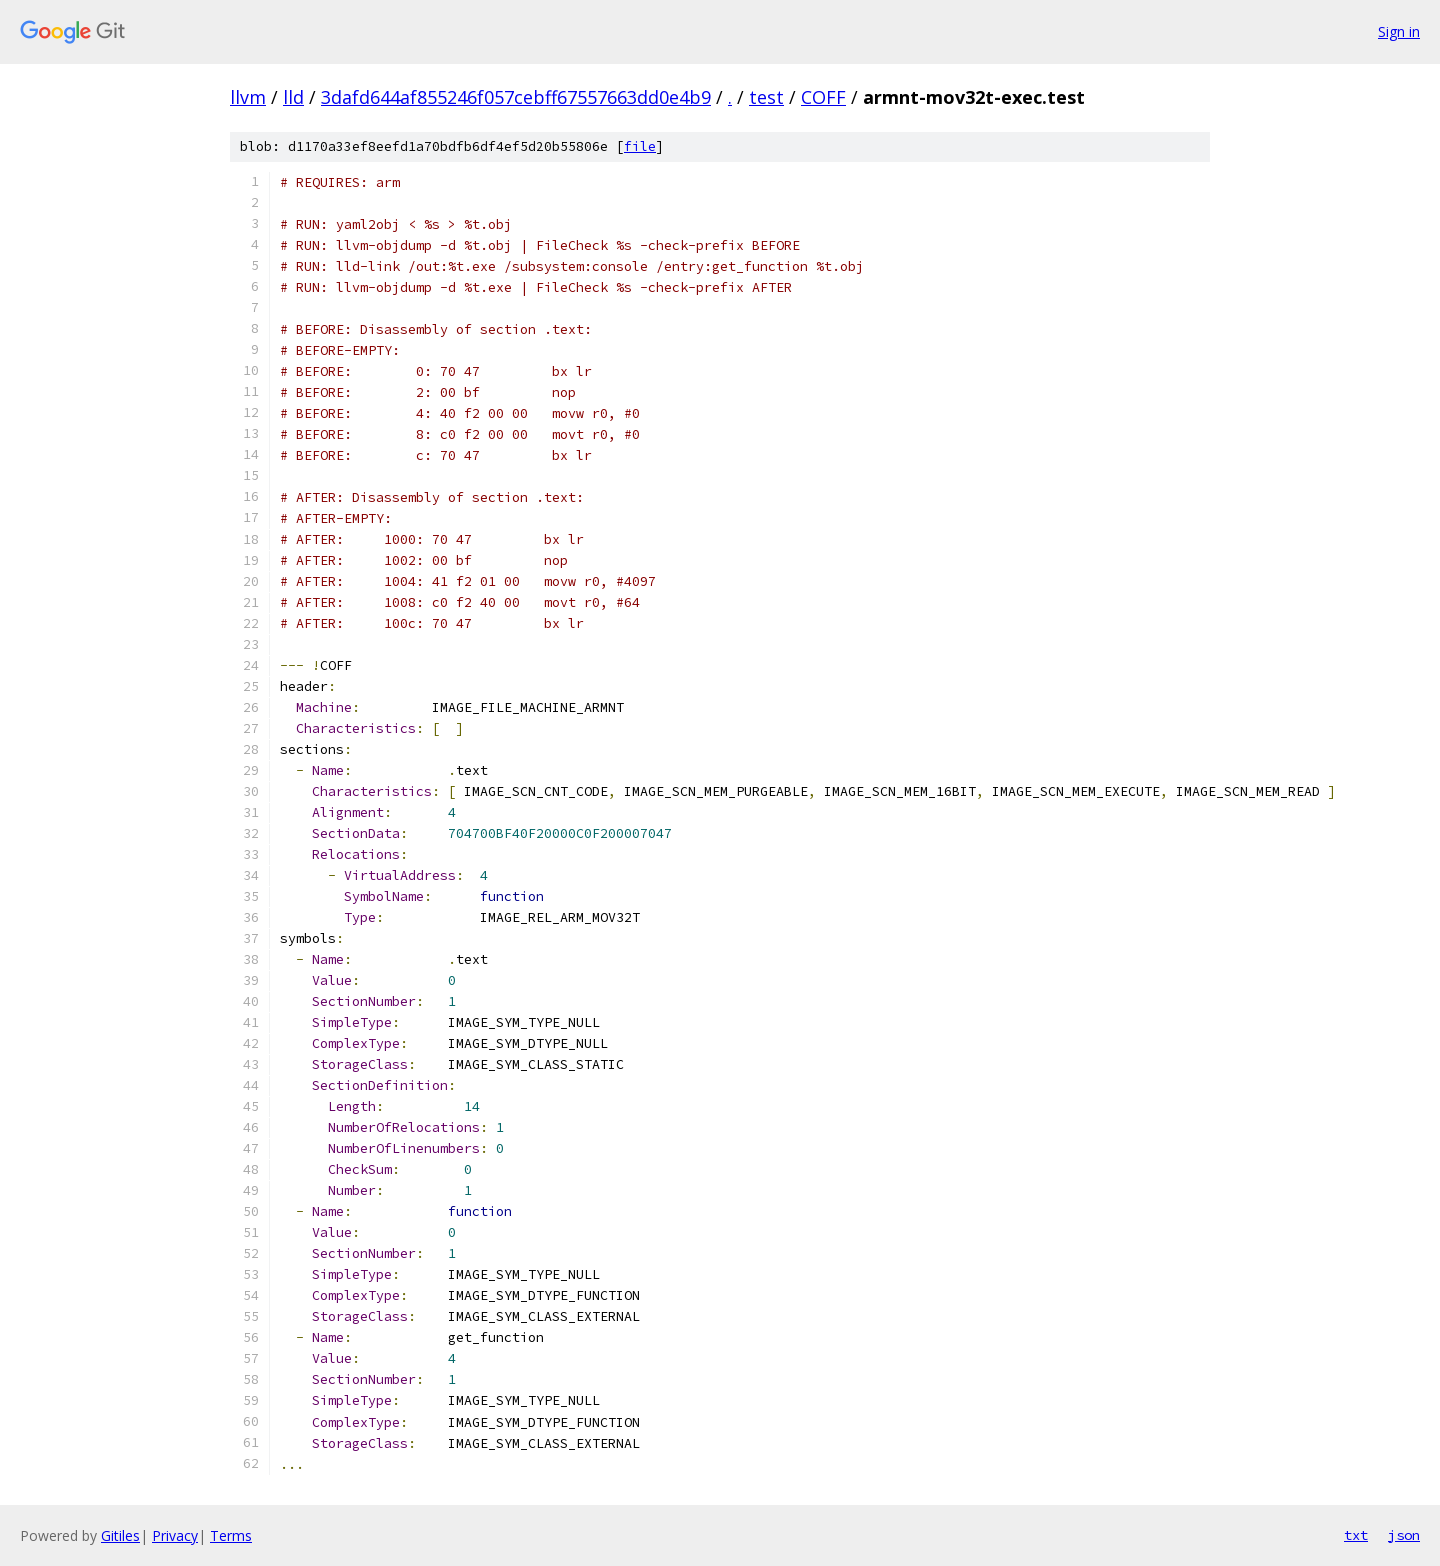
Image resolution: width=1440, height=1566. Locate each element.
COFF (823, 97)
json (1404, 1535)
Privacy (175, 1535)
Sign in (1399, 31)
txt (1356, 1535)
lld (293, 97)
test (766, 97)
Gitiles (120, 1535)
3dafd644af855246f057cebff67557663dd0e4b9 (516, 97)
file (640, 146)
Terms (231, 1535)
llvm (248, 97)
